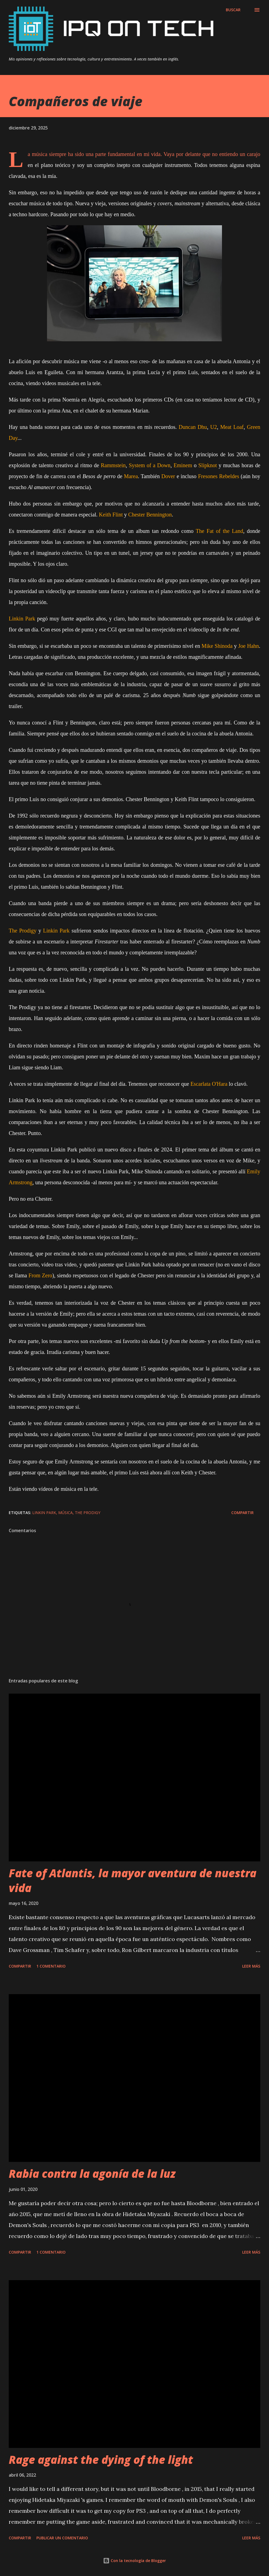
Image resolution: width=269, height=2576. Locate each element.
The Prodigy (87, 1512)
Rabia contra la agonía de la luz (92, 2173)
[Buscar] (233, 10)
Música (65, 1512)
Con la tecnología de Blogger (134, 2560)
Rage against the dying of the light (101, 2459)
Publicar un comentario (62, 2537)
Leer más (251, 1966)
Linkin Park (44, 1512)
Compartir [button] (242, 1512)
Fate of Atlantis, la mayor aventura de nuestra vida (132, 1880)
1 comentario (51, 1966)
